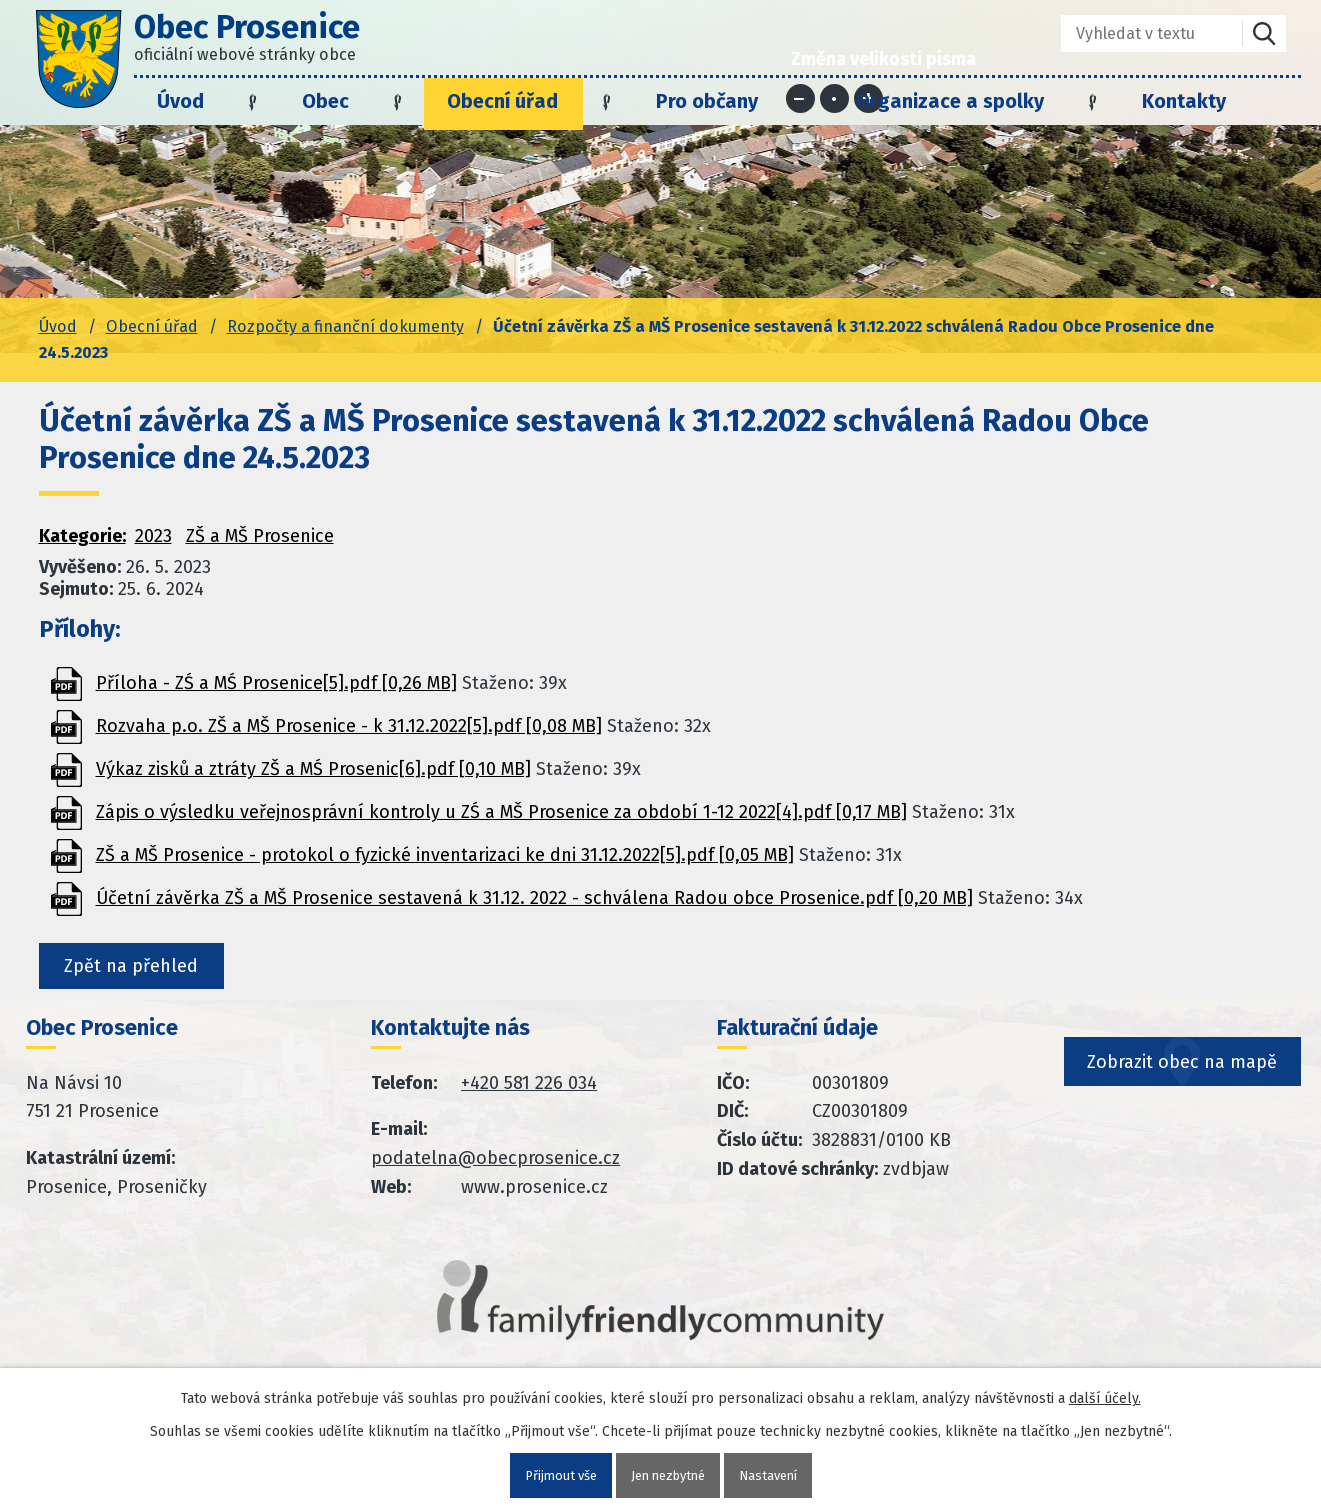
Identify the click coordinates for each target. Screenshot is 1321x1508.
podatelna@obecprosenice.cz (495, 1165)
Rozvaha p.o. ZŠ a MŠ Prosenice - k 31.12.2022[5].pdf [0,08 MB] (349, 726)
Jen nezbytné (669, 1474)
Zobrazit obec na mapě (1185, 1102)
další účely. (1105, 1396)
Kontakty (1184, 101)
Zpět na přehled (141, 969)
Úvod (180, 101)
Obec (325, 101)
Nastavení (776, 1474)
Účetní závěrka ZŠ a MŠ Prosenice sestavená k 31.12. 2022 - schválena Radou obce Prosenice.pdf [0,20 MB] (534, 898)
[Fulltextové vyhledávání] (1137, 33)
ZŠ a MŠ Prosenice (260, 536)
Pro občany (707, 101)
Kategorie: (82, 536)
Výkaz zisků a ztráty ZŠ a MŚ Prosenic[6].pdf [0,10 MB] (313, 769)
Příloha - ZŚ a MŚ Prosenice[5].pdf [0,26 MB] (276, 683)
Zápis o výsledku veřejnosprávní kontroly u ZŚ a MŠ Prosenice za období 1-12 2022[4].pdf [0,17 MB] (501, 812)
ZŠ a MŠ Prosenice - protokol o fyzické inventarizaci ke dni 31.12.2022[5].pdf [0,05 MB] (445, 855)
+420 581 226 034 (529, 1089)
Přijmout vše (553, 1474)
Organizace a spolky (950, 101)
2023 (153, 536)
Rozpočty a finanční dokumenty (345, 326)
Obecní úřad (502, 101)
